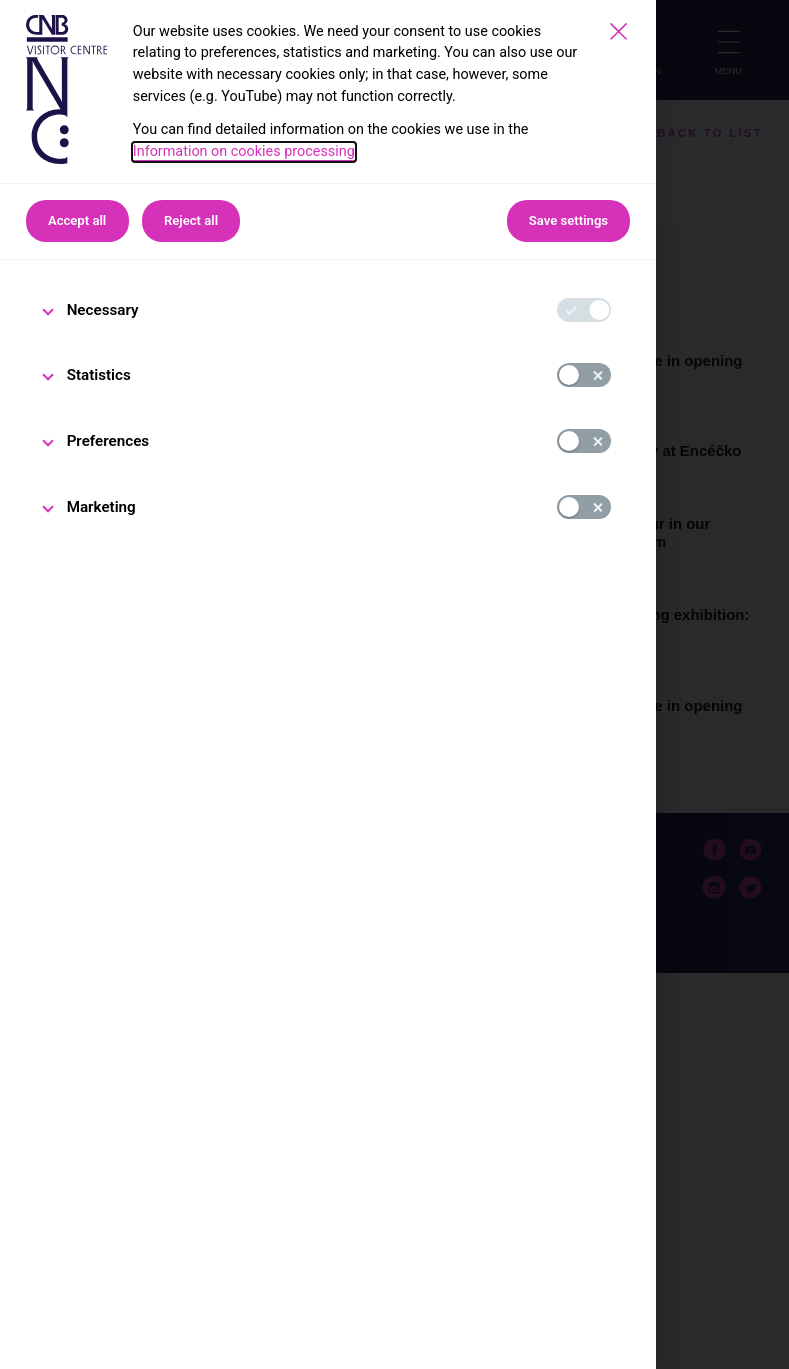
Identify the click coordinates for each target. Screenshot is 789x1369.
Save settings (568, 220)
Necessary (103, 310)
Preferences (108, 441)
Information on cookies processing (244, 151)
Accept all (77, 220)
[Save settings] (618, 31)
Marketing (101, 507)
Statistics (99, 375)
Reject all (191, 220)
